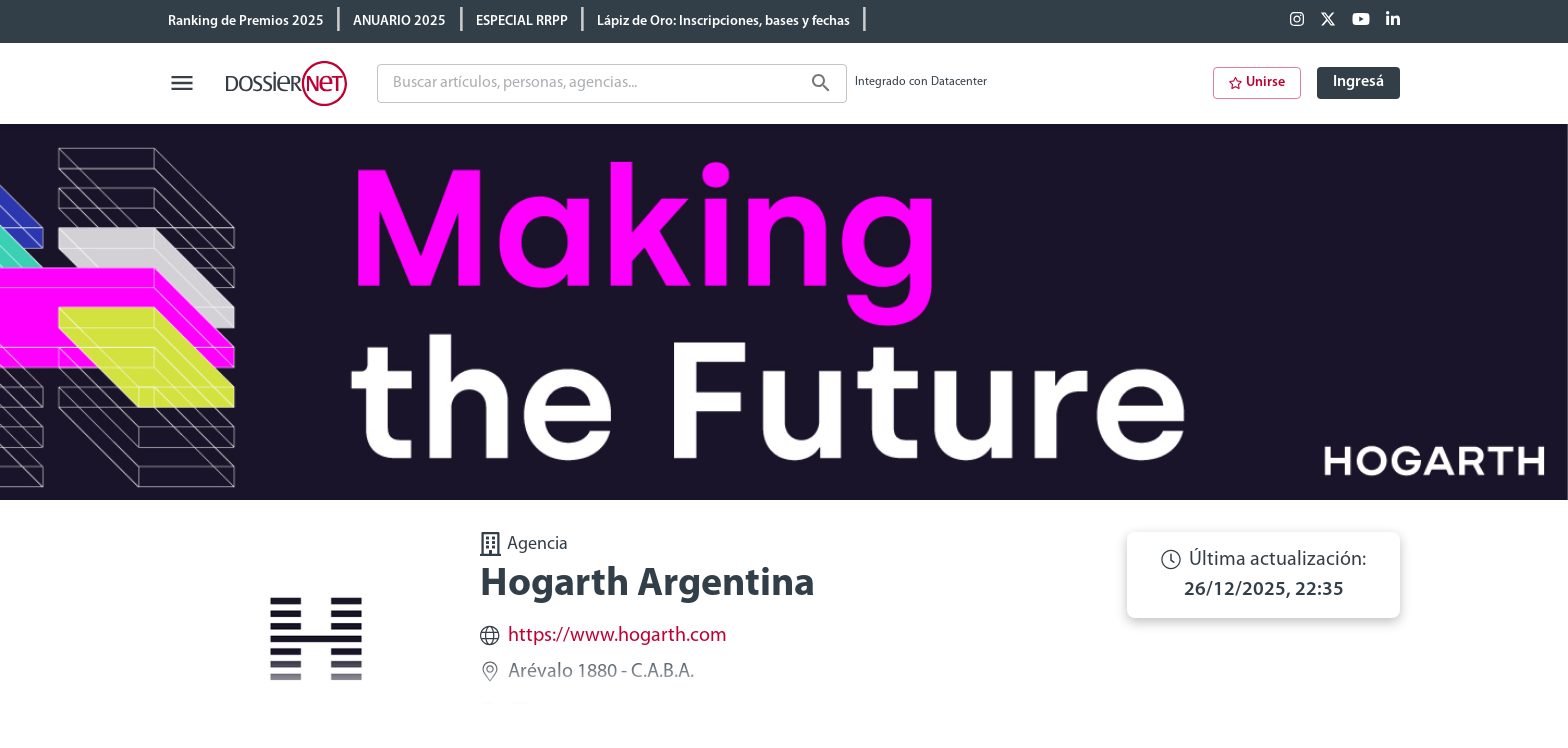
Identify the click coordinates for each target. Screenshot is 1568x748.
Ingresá (1358, 82)
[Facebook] (1297, 21)
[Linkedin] (1393, 21)
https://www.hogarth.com (617, 636)
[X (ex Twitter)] (1328, 21)
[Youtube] (1361, 21)
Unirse (1257, 82)
